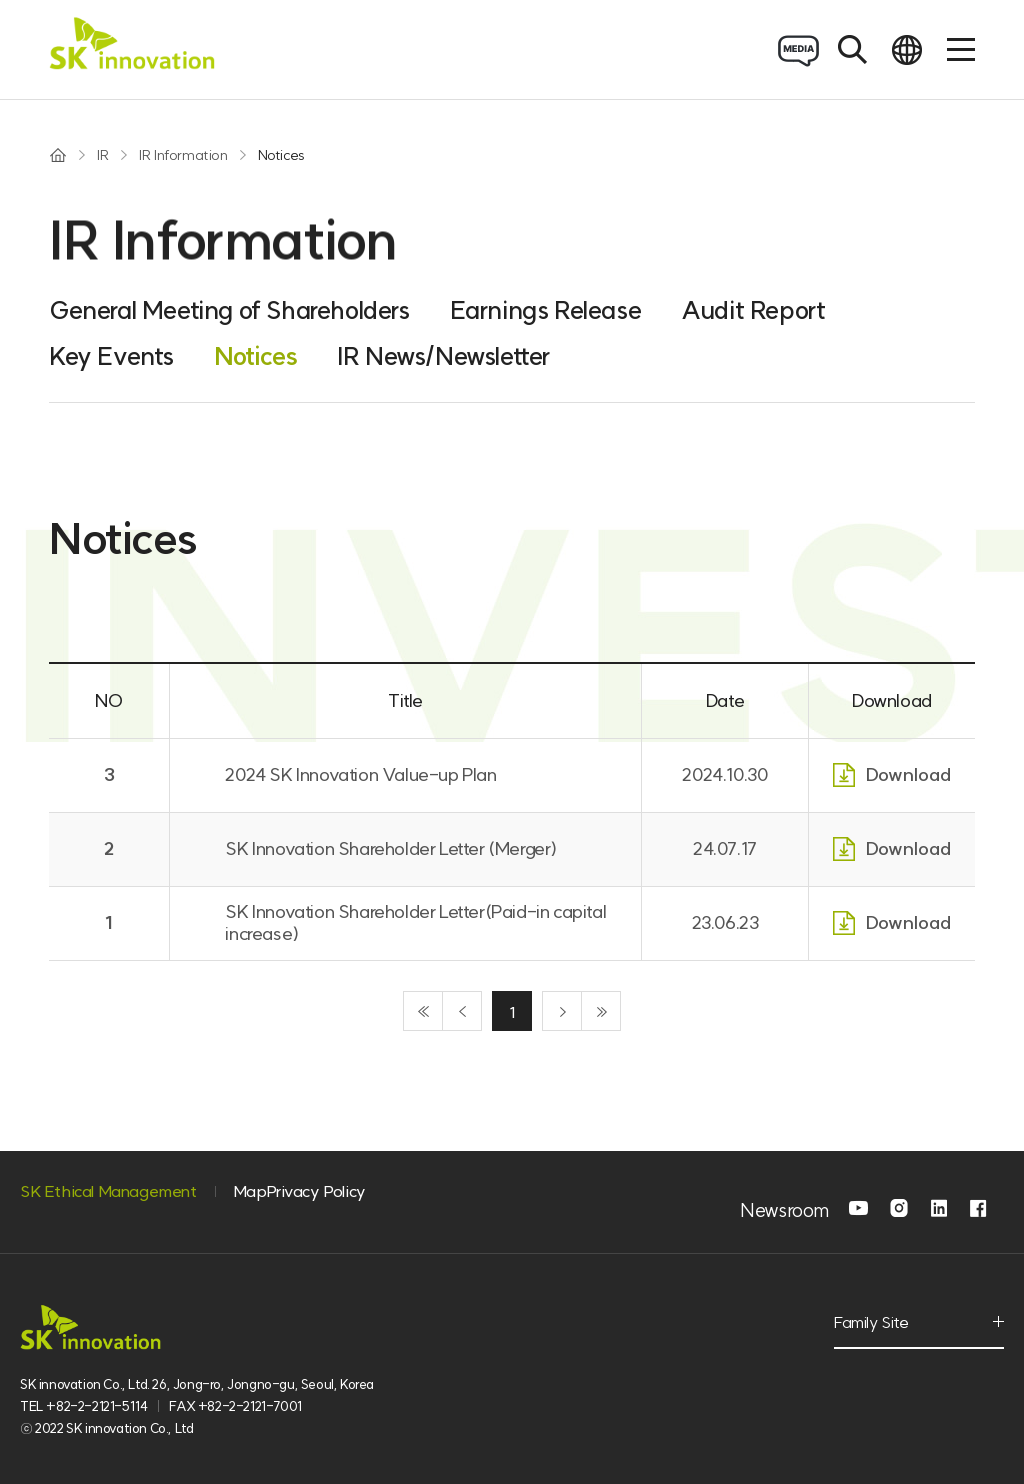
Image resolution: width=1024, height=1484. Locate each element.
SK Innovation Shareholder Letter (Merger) (391, 848)
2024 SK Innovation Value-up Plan (360, 774)
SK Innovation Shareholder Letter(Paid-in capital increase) (415, 922)
